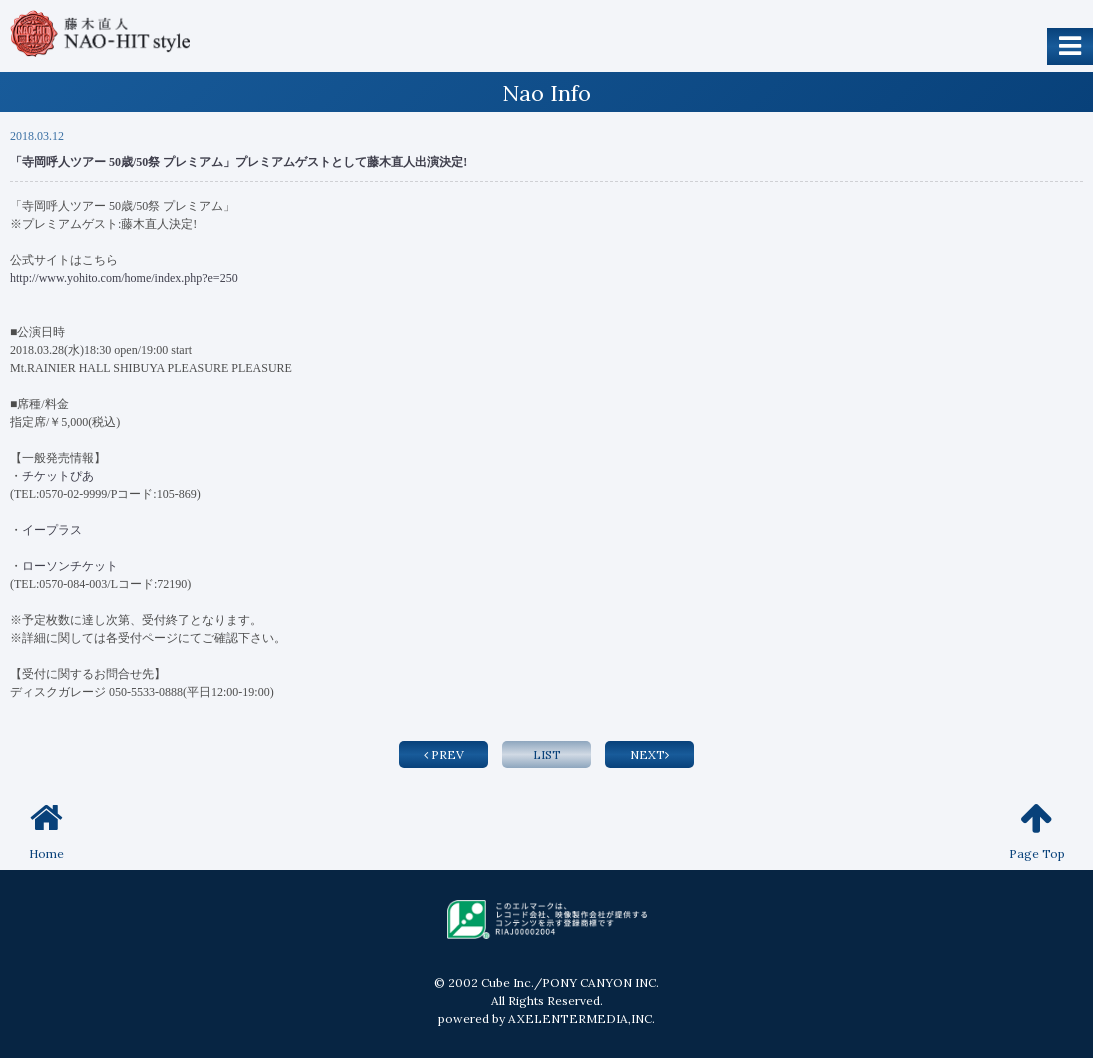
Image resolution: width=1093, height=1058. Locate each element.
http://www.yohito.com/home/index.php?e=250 (124, 278)
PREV (444, 754)
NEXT (649, 754)
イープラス (52, 530)
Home (46, 830)
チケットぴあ (58, 476)
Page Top (1037, 830)
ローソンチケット (71, 566)
